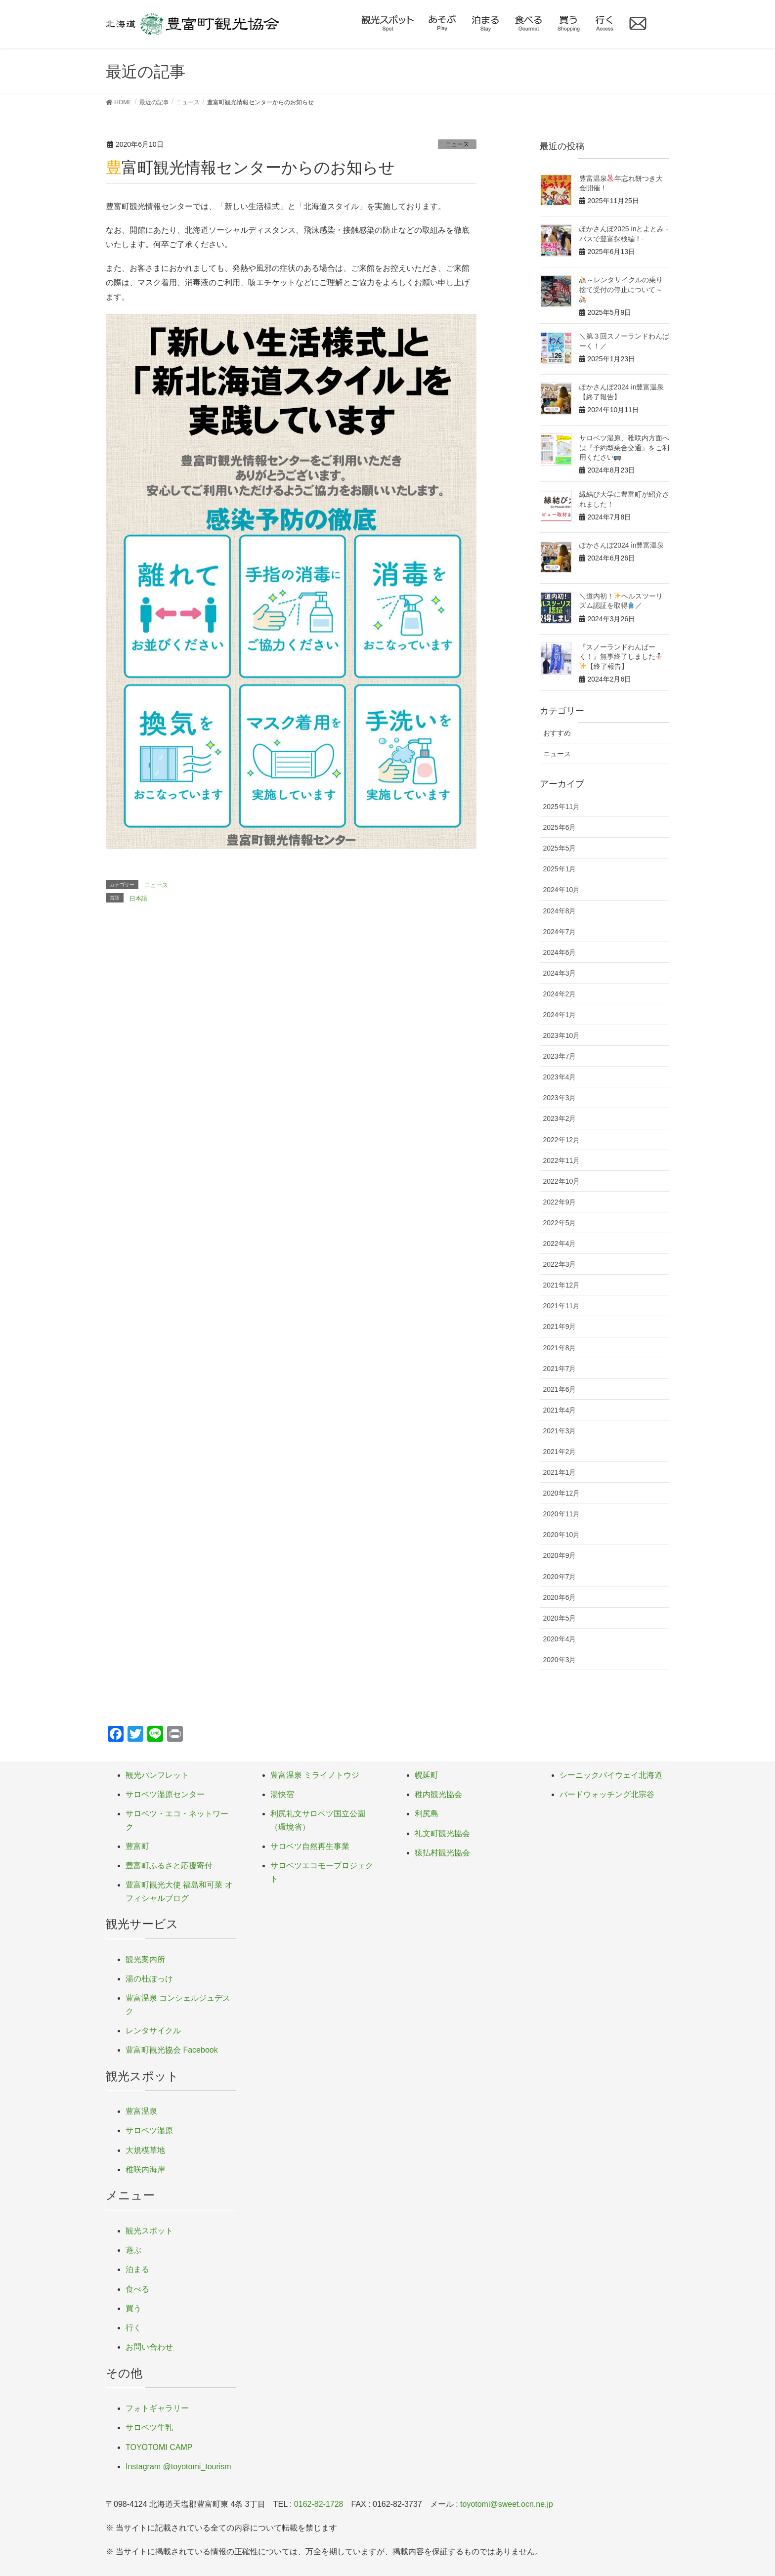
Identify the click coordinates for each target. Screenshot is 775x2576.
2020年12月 (561, 1493)
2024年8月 (559, 911)
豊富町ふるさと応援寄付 (169, 1865)
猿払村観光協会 (442, 1852)
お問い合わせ (149, 2347)
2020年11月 (561, 1514)
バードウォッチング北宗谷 (607, 1794)
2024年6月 (559, 952)
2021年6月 (559, 1389)
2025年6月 (559, 827)
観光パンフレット (157, 1775)
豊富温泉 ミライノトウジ (314, 1775)
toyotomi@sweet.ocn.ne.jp (506, 2504)
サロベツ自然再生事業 (309, 1846)
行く (133, 2327)
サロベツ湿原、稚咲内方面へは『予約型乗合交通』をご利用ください (624, 447)
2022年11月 (561, 1160)
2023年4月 (559, 1077)
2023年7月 (559, 1056)
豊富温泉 (141, 2111)
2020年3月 (559, 1660)
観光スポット (149, 2231)
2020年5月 (559, 1618)
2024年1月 (559, 1015)
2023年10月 (561, 1035)
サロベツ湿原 (149, 2130)
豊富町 (137, 1846)
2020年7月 (559, 1577)
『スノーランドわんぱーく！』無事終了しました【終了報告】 (621, 656)
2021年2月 (559, 1452)
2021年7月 (559, 1369)
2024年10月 (561, 890)
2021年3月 (559, 1431)
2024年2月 (559, 994)
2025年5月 (559, 848)
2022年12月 (561, 1140)
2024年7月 (559, 932)
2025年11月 (561, 807)
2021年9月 (559, 1327)
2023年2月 (559, 1118)
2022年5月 (559, 1223)
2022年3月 (559, 1264)
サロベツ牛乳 (149, 2427)
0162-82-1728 (319, 2504)
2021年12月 (561, 1285)
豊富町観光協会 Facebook (172, 2050)
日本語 (138, 898)
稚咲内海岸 (145, 2169)
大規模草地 (145, 2150)
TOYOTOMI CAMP (159, 2447)
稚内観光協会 (438, 1794)
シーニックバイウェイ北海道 (611, 1775)
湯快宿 (282, 1794)
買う (133, 2308)
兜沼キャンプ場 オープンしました (176, 930)
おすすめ (557, 733)
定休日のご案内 (147, 953)
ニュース (457, 144)
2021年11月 (561, 1306)
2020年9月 (559, 1555)
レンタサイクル (153, 2030)
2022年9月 (559, 1202)
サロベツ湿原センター (165, 1794)
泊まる (137, 2269)
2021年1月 (559, 1472)
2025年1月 (559, 869)
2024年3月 (559, 973)
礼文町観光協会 (442, 1833)
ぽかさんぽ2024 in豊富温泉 (621, 545)
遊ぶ (133, 2250)
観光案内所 (145, 1959)
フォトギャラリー (157, 2408)
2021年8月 (559, 1348)
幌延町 (426, 1775)
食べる (137, 2289)
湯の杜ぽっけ (149, 1979)
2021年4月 (559, 1410)
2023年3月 (559, 1098)
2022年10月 (561, 1181)
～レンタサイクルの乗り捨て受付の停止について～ (621, 289)
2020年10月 (561, 1535)
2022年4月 (559, 1243)
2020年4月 (559, 1639)
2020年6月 (559, 1597)
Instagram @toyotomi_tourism (178, 2466)
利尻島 (426, 1813)
